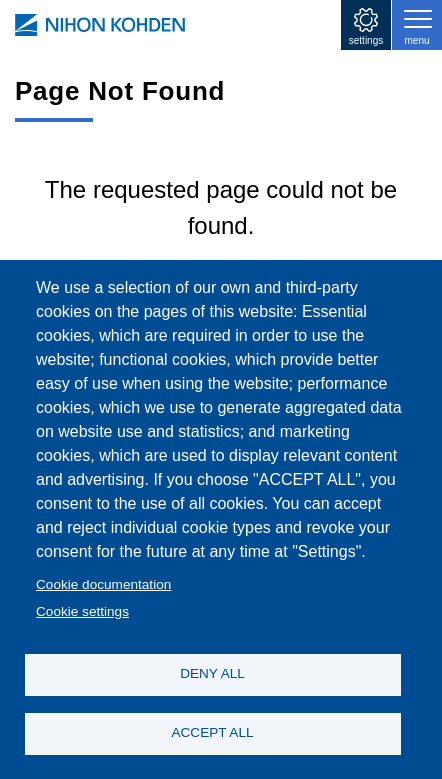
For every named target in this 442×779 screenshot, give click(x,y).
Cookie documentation (103, 584)
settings (366, 40)
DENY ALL (212, 673)
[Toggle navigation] (417, 25)
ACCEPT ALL (212, 732)
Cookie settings (82, 611)
